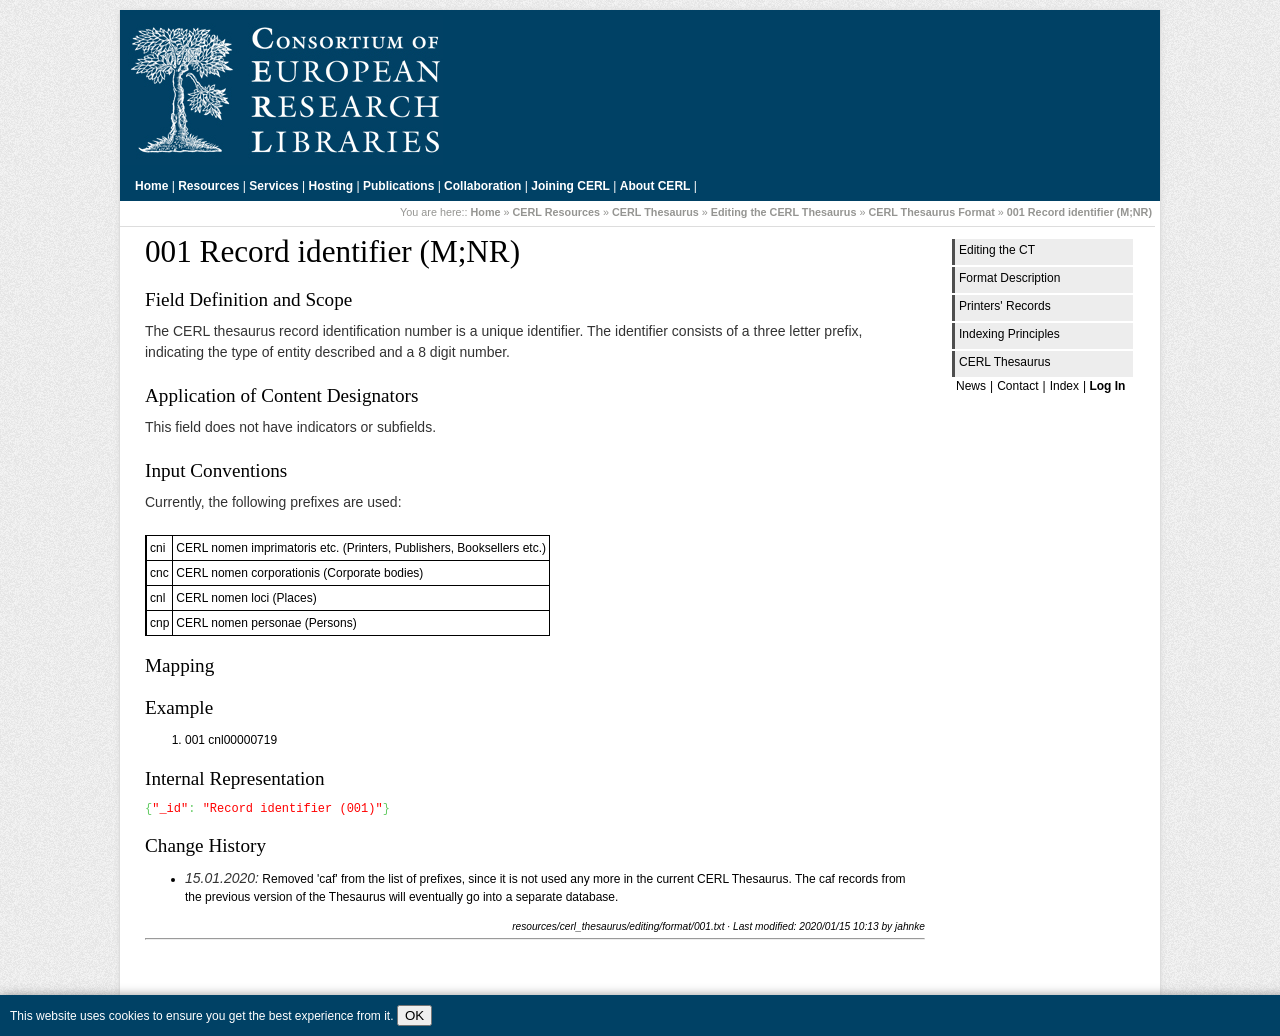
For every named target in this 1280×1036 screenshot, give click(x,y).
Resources (208, 186)
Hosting (331, 186)
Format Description (1009, 278)
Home (151, 186)
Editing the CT (997, 250)
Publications (398, 186)
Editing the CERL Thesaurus (784, 212)
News (971, 386)
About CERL (655, 186)
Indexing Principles (1009, 334)
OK (414, 1015)
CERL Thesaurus (655, 212)
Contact (1017, 386)
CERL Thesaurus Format (931, 212)
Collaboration (482, 186)
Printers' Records (1005, 306)
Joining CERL (570, 186)
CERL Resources (556, 212)
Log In (1107, 386)
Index (1064, 386)
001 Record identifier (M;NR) (1079, 212)
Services (273, 186)
